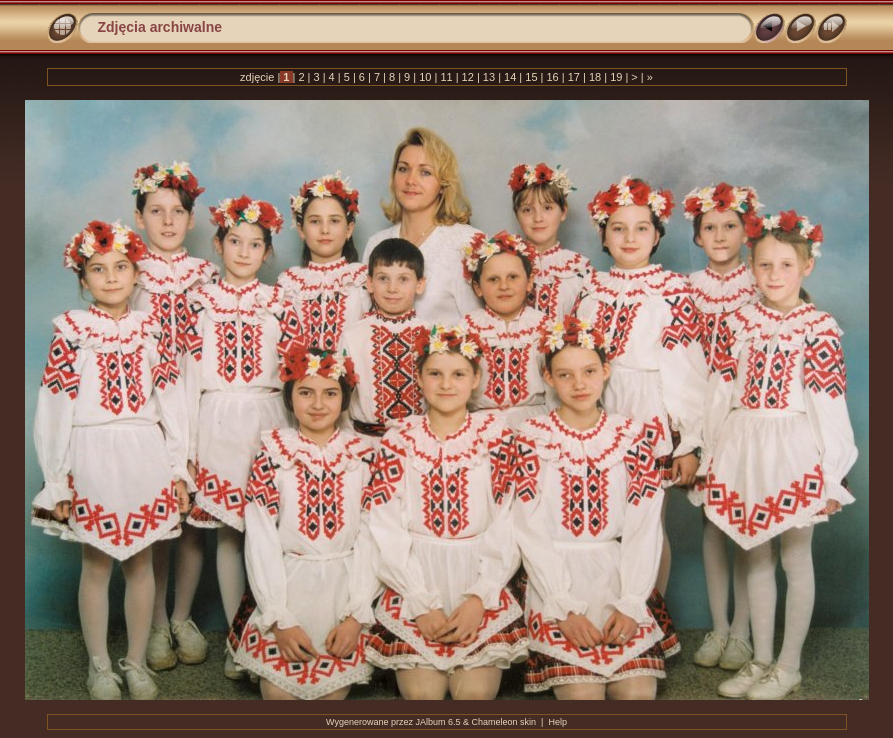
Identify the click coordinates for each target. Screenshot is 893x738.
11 (446, 77)
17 (574, 77)
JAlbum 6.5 (438, 722)
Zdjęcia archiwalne (160, 27)
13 (489, 77)
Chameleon (495, 722)
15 (531, 77)
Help (557, 722)
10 (425, 77)
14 (510, 77)
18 (595, 77)
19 (616, 77)
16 (552, 77)
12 (468, 77)
